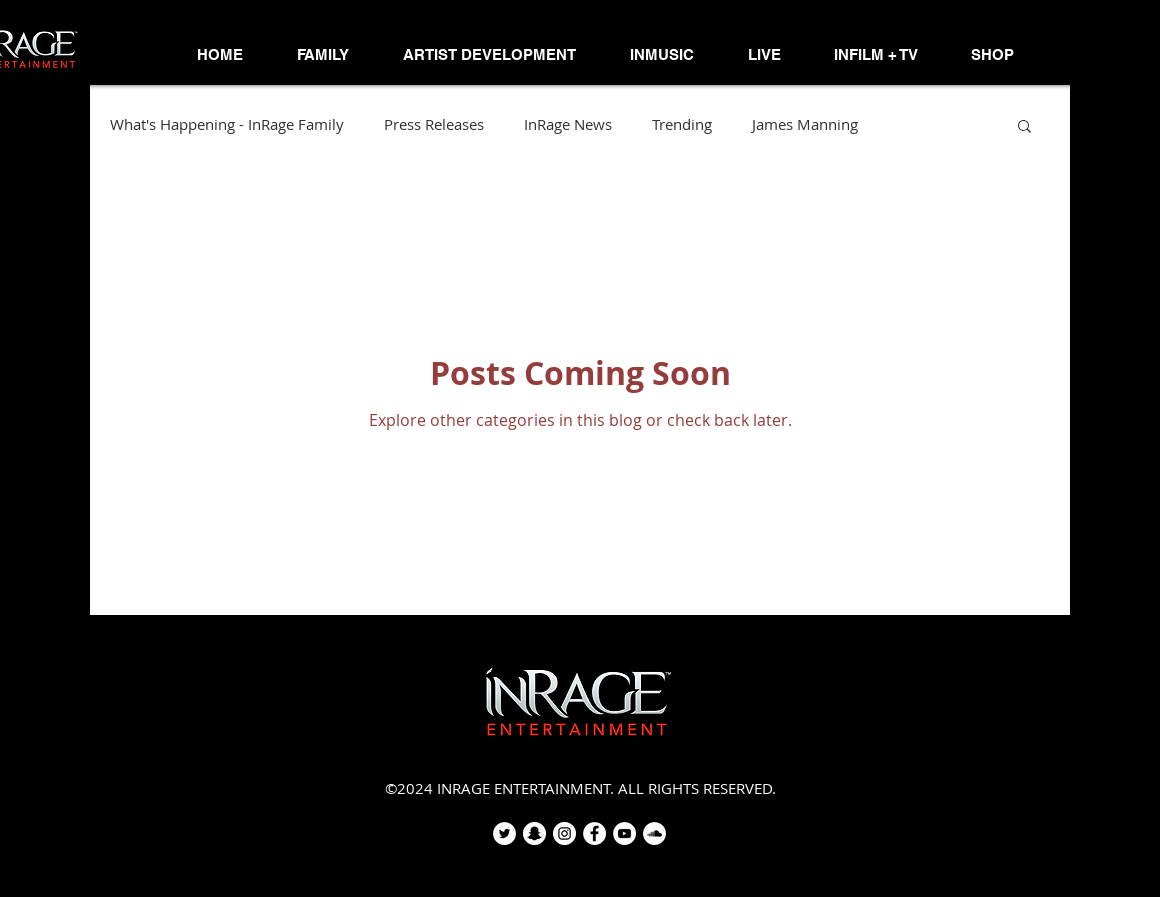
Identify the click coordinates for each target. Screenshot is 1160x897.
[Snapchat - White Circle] (534, 833)
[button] (323, 55)
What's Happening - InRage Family (227, 124)
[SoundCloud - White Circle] (654, 833)
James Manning (805, 124)
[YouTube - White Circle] (624, 833)
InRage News (568, 124)
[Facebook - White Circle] (594, 833)
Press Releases (434, 124)
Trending (682, 124)
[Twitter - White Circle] (504, 833)
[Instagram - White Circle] (564, 833)
